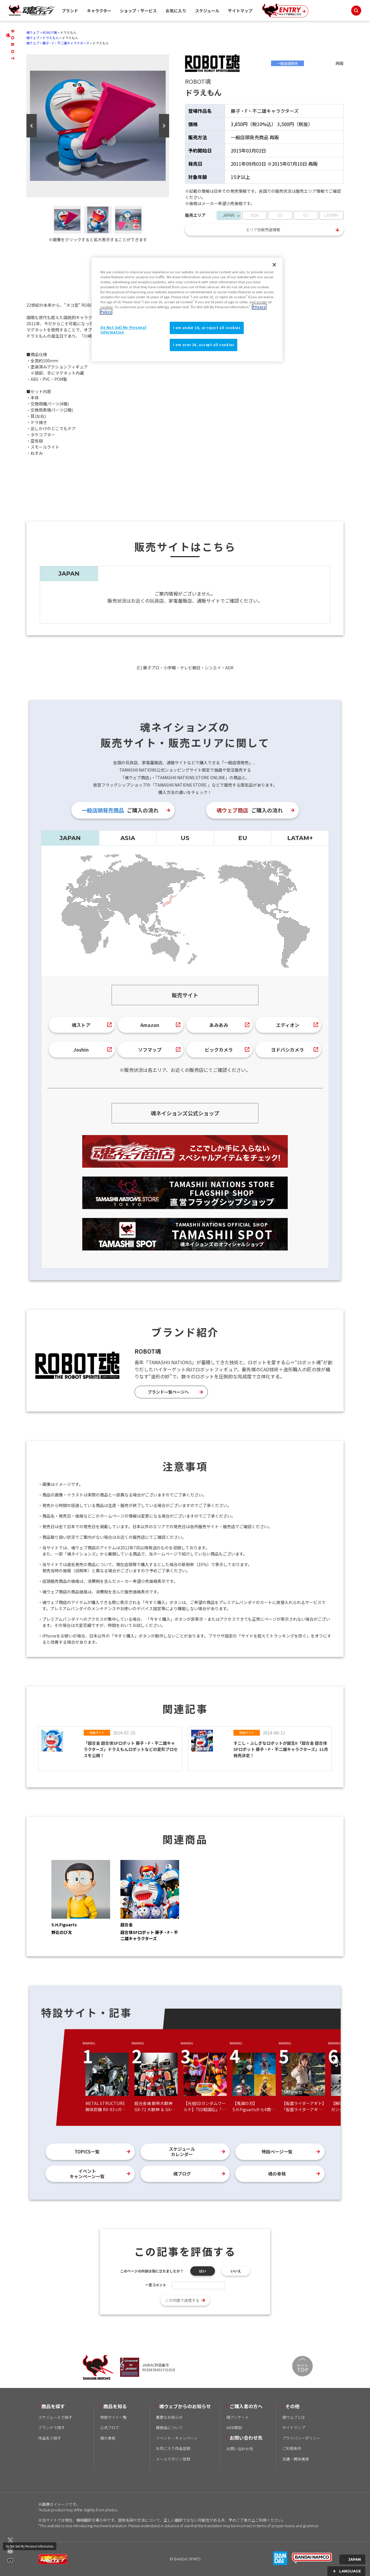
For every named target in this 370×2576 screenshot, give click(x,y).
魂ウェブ (32, 32)
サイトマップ (240, 11)
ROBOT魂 (50, 32)
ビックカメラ (219, 1049)
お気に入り (176, 11)
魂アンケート (237, 2417)
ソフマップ (150, 1049)
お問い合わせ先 (239, 2448)
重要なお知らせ (169, 2417)
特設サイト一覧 (113, 2417)
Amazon (149, 1024)
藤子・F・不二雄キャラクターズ (66, 43)
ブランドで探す (51, 2427)
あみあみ (218, 1024)
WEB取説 (234, 2427)
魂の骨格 (277, 2174)
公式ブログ (109, 2427)
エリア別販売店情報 (263, 229)
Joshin (81, 1049)
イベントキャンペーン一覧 (87, 2173)
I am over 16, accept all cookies (203, 344)
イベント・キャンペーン (177, 2438)
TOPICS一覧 (87, 2151)
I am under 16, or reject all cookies (206, 327)
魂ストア (81, 1024)
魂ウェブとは (293, 2417)
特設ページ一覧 (277, 2151)
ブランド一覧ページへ (168, 1392)
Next (164, 126)
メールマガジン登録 (173, 2459)
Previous (31, 126)
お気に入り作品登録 (173, 2448)
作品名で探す (49, 2438)
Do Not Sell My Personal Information (29, 2546)
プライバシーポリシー (301, 2438)
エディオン (287, 1024)
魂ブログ (182, 2174)
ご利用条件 (291, 2448)
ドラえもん (51, 37)
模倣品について (169, 2427)
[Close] (274, 264)
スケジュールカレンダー (182, 2151)
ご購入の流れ (120, 810)
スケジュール (207, 11)
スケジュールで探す (55, 2417)
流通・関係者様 (295, 2459)
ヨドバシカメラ (287, 1049)
